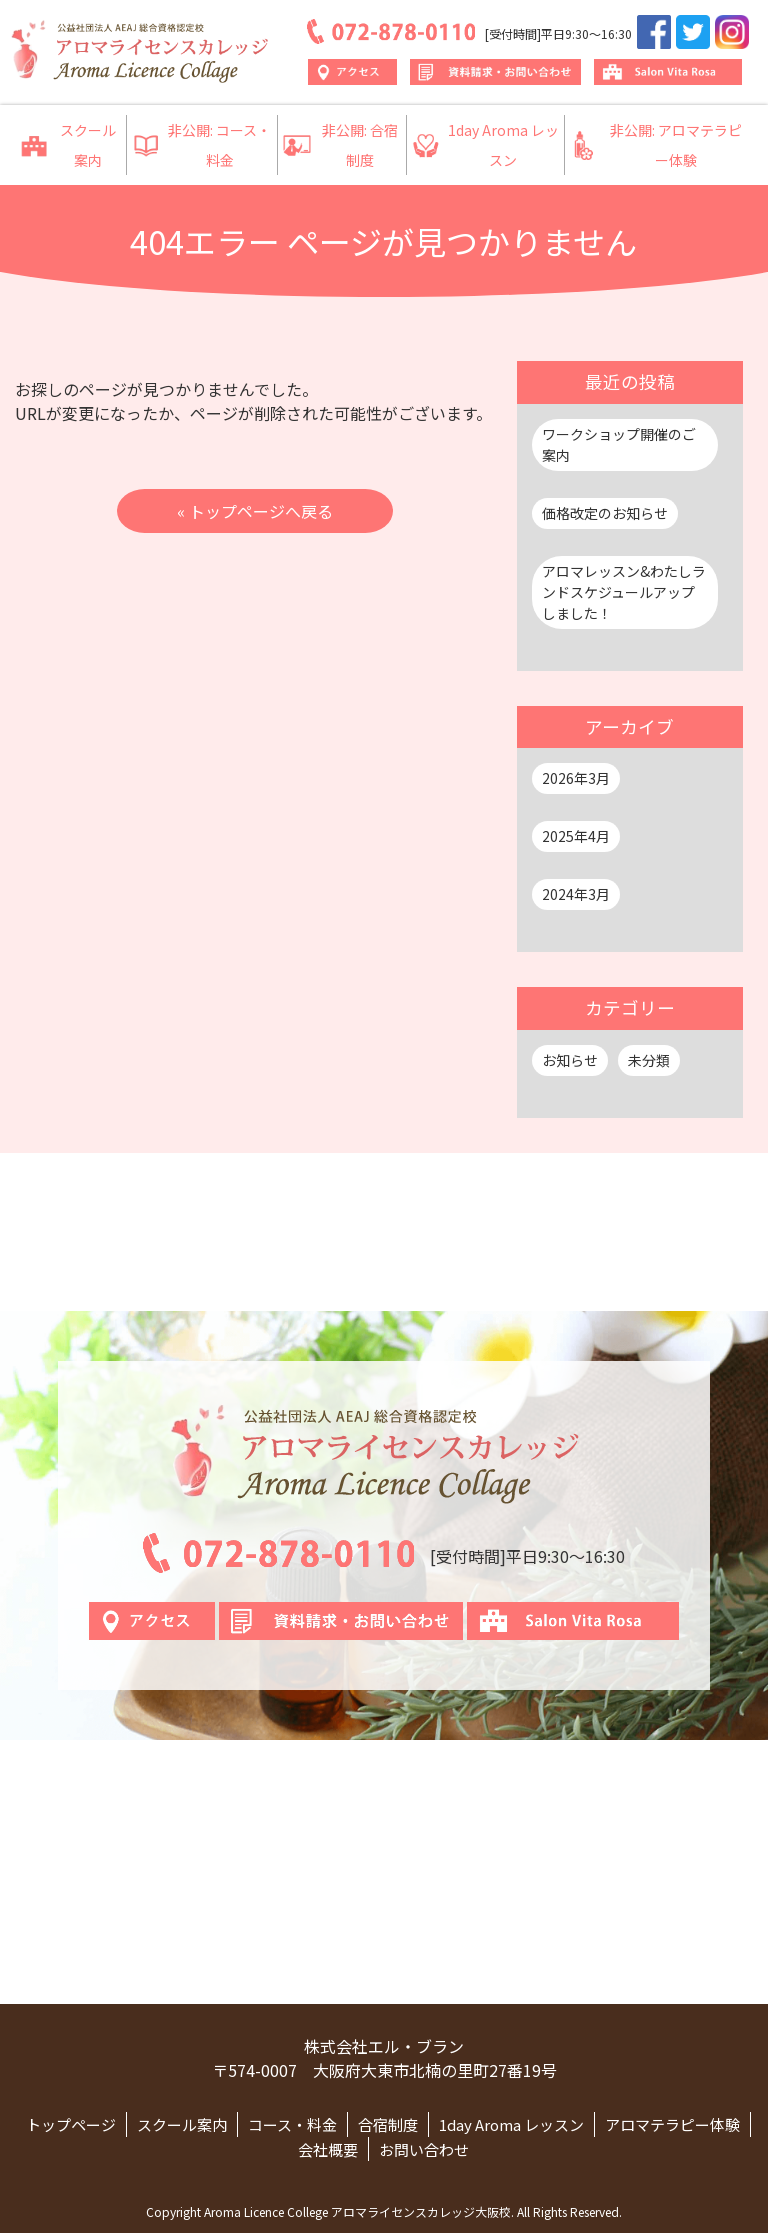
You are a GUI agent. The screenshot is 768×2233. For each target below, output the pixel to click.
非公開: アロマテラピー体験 (656, 145)
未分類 (649, 1060)
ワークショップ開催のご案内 (619, 444)
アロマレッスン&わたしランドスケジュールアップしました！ (624, 592)
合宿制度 (388, 2124)
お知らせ (570, 1060)
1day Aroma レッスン (485, 145)
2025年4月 (576, 836)
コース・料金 (292, 2124)
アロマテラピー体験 (672, 2124)
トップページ (71, 2124)
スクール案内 (68, 145)
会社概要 (328, 2149)
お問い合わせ (424, 2149)
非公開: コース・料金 (201, 145)
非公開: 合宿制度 (340, 145)
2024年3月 (576, 894)
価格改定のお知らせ (605, 513)
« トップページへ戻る (255, 511)
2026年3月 (576, 778)
